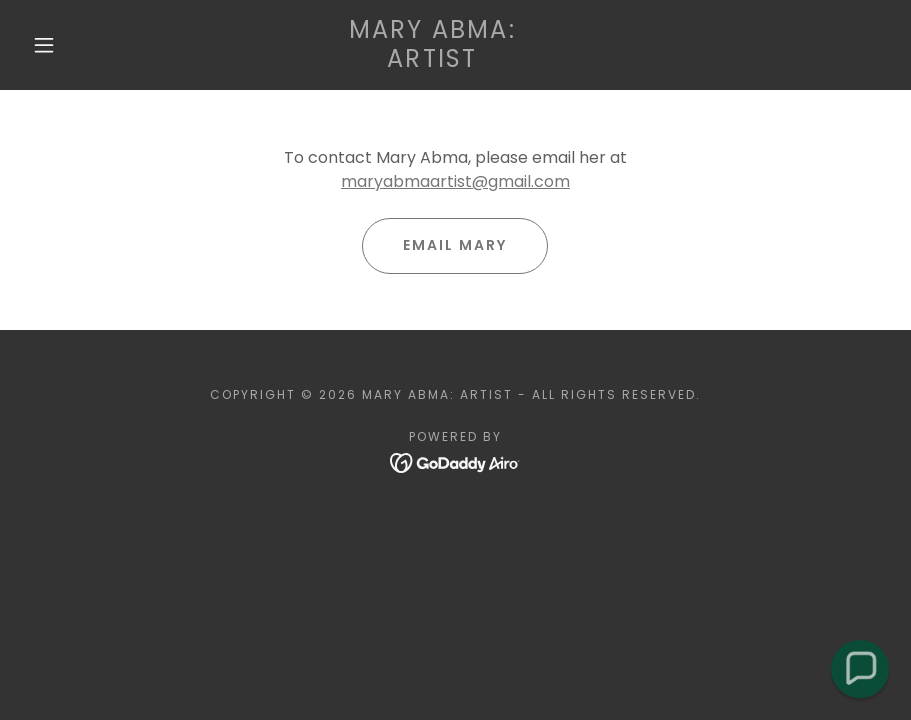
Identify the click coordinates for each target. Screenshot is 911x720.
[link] (432, 61)
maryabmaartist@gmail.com (455, 181)
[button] (44, 45)
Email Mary (455, 245)
